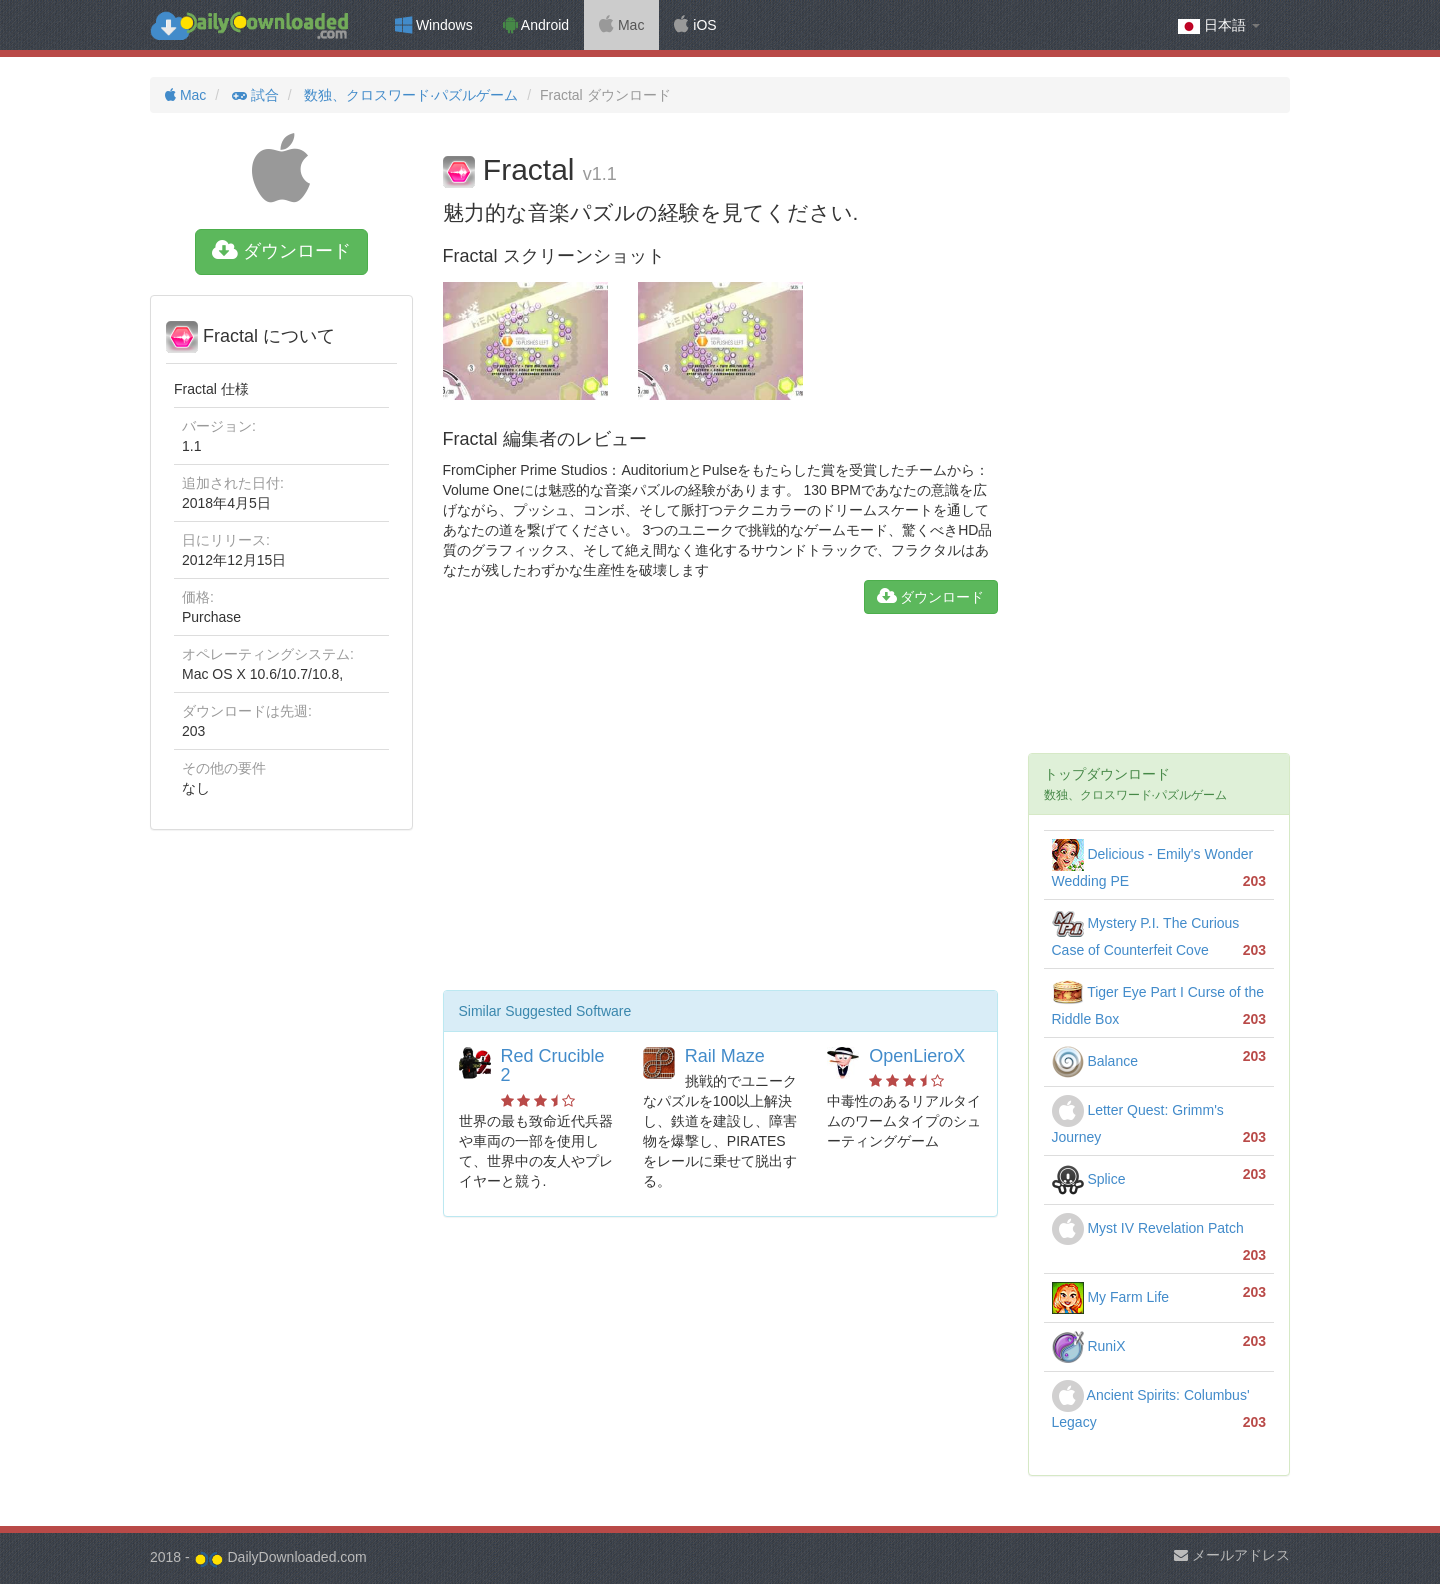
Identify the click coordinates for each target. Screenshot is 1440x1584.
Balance (1095, 1061)
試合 (253, 95)
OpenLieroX (917, 1056)
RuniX (1089, 1346)
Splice (1089, 1179)
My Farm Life (1111, 1297)
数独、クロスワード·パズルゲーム (409, 95)
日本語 (1219, 25)
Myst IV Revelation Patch (1148, 1228)
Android (536, 25)
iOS (695, 25)
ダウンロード (281, 251)
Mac (621, 25)
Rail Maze (725, 1056)
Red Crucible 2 (553, 1066)
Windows (434, 25)
